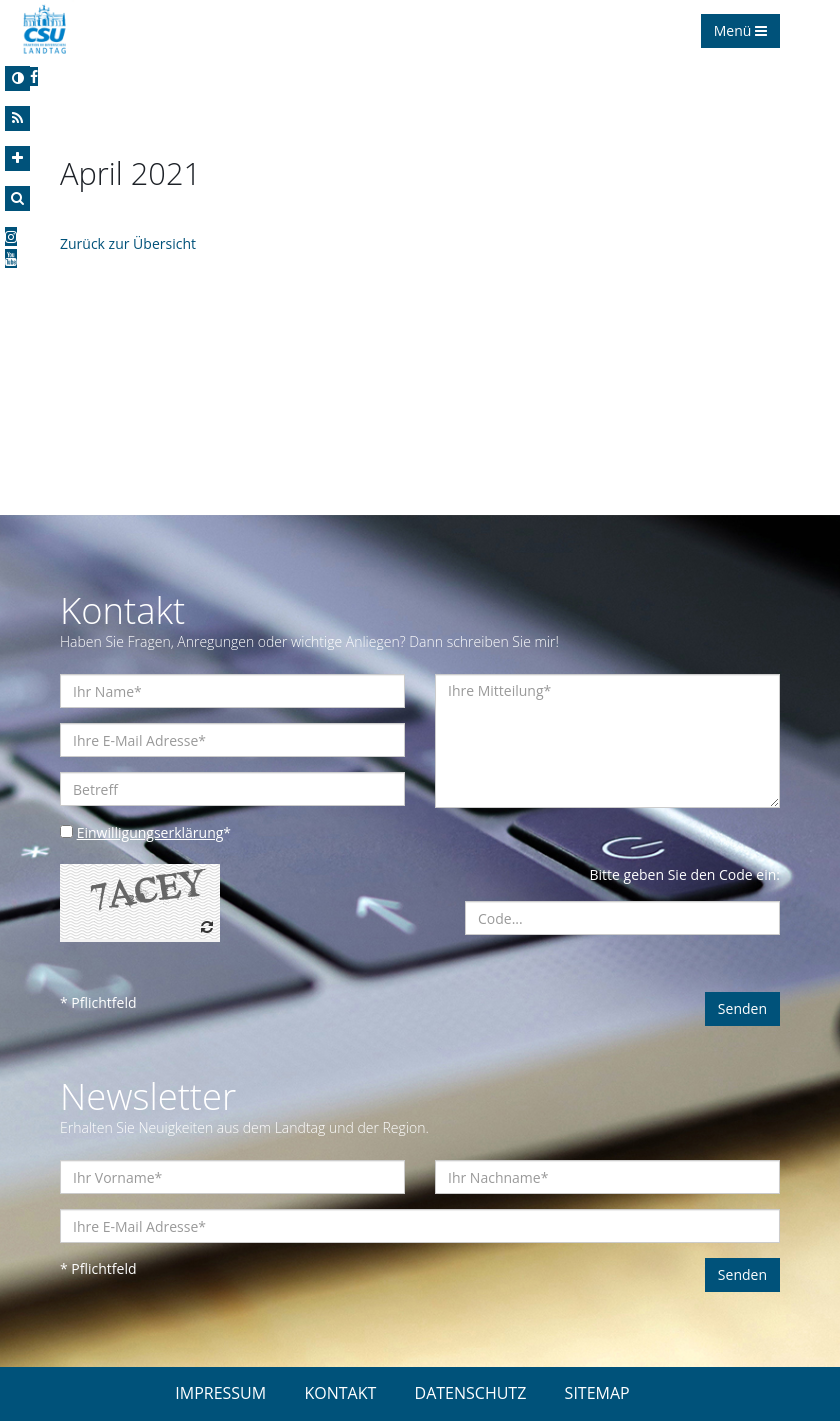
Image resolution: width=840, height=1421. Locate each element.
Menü (740, 30)
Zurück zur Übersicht (128, 243)
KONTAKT (340, 1393)
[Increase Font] (17, 158)
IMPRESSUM (220, 1393)
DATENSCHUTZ (471, 1393)
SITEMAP (597, 1393)
